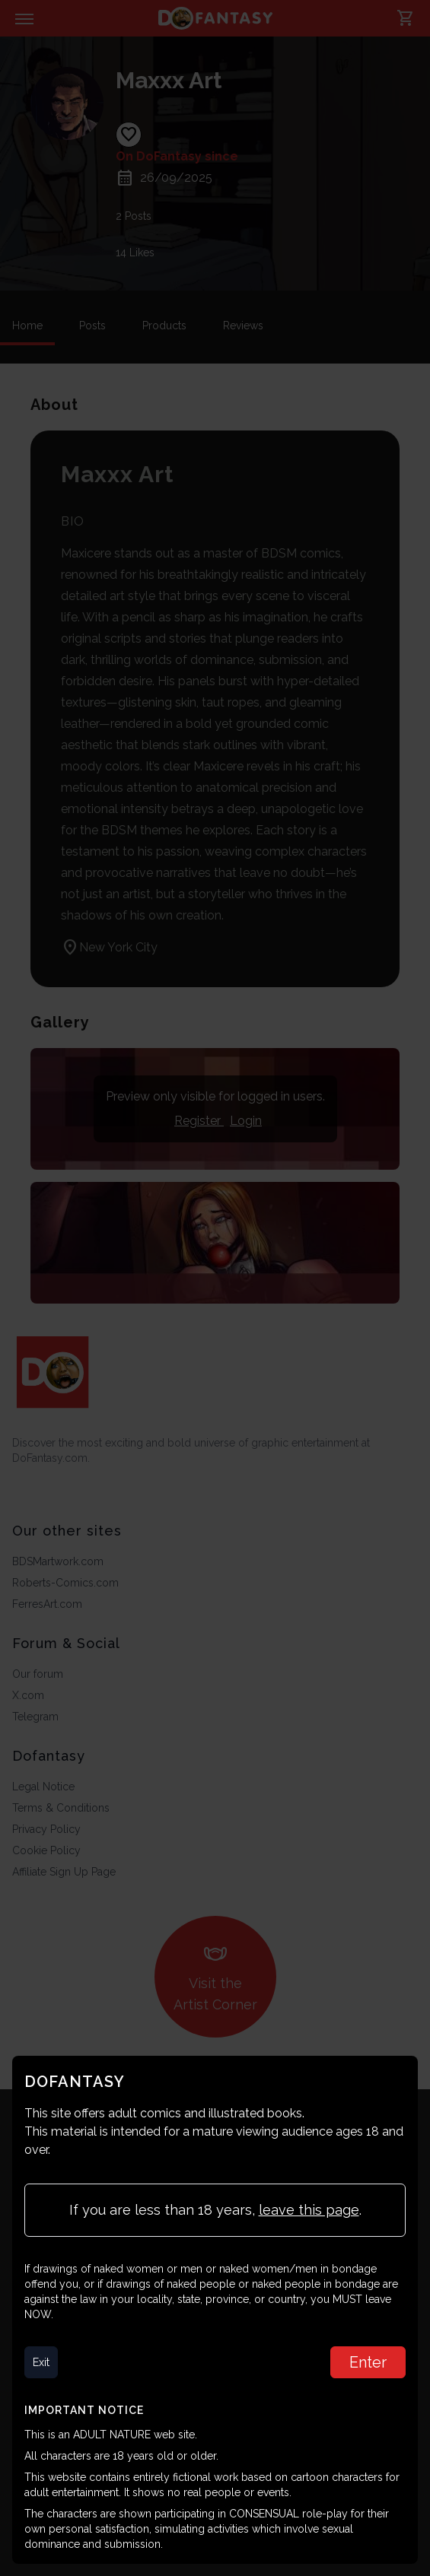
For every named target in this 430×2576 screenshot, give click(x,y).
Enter (368, 2362)
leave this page (309, 2210)
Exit (41, 2362)
